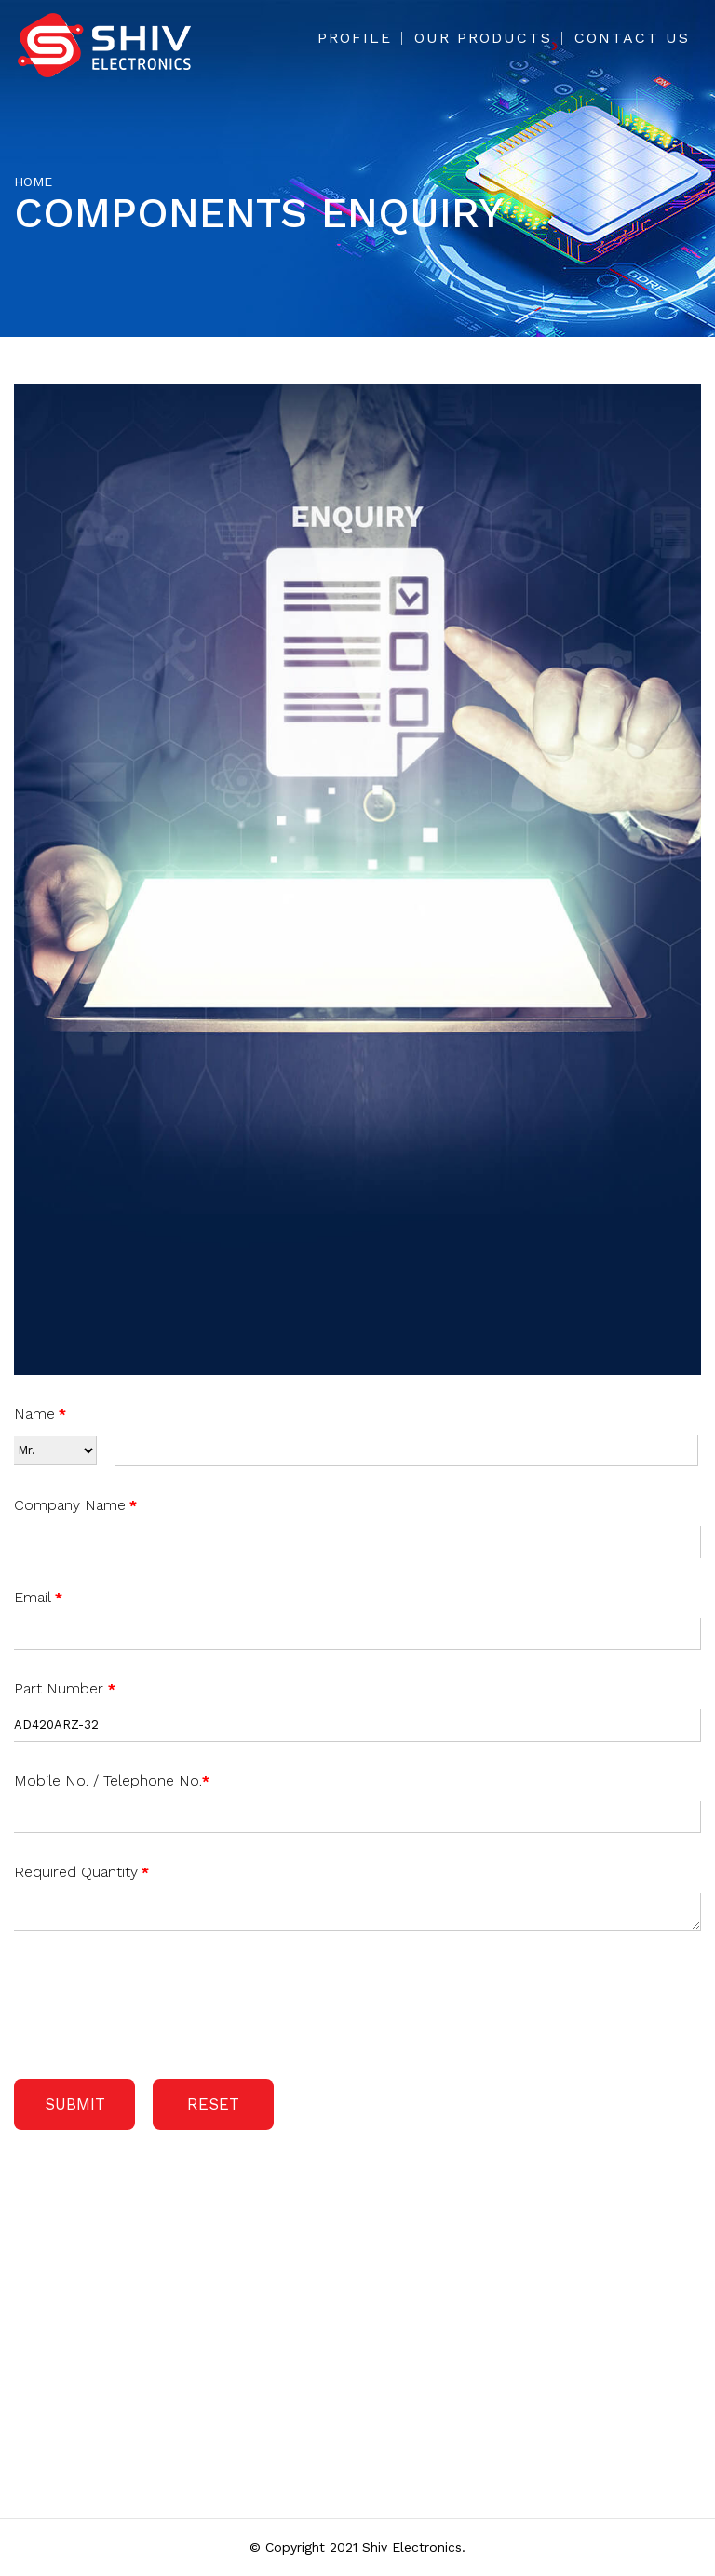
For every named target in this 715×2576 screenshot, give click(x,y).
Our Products (483, 38)
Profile (354, 38)
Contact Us (632, 38)
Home (33, 181)
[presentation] (155, 2000)
